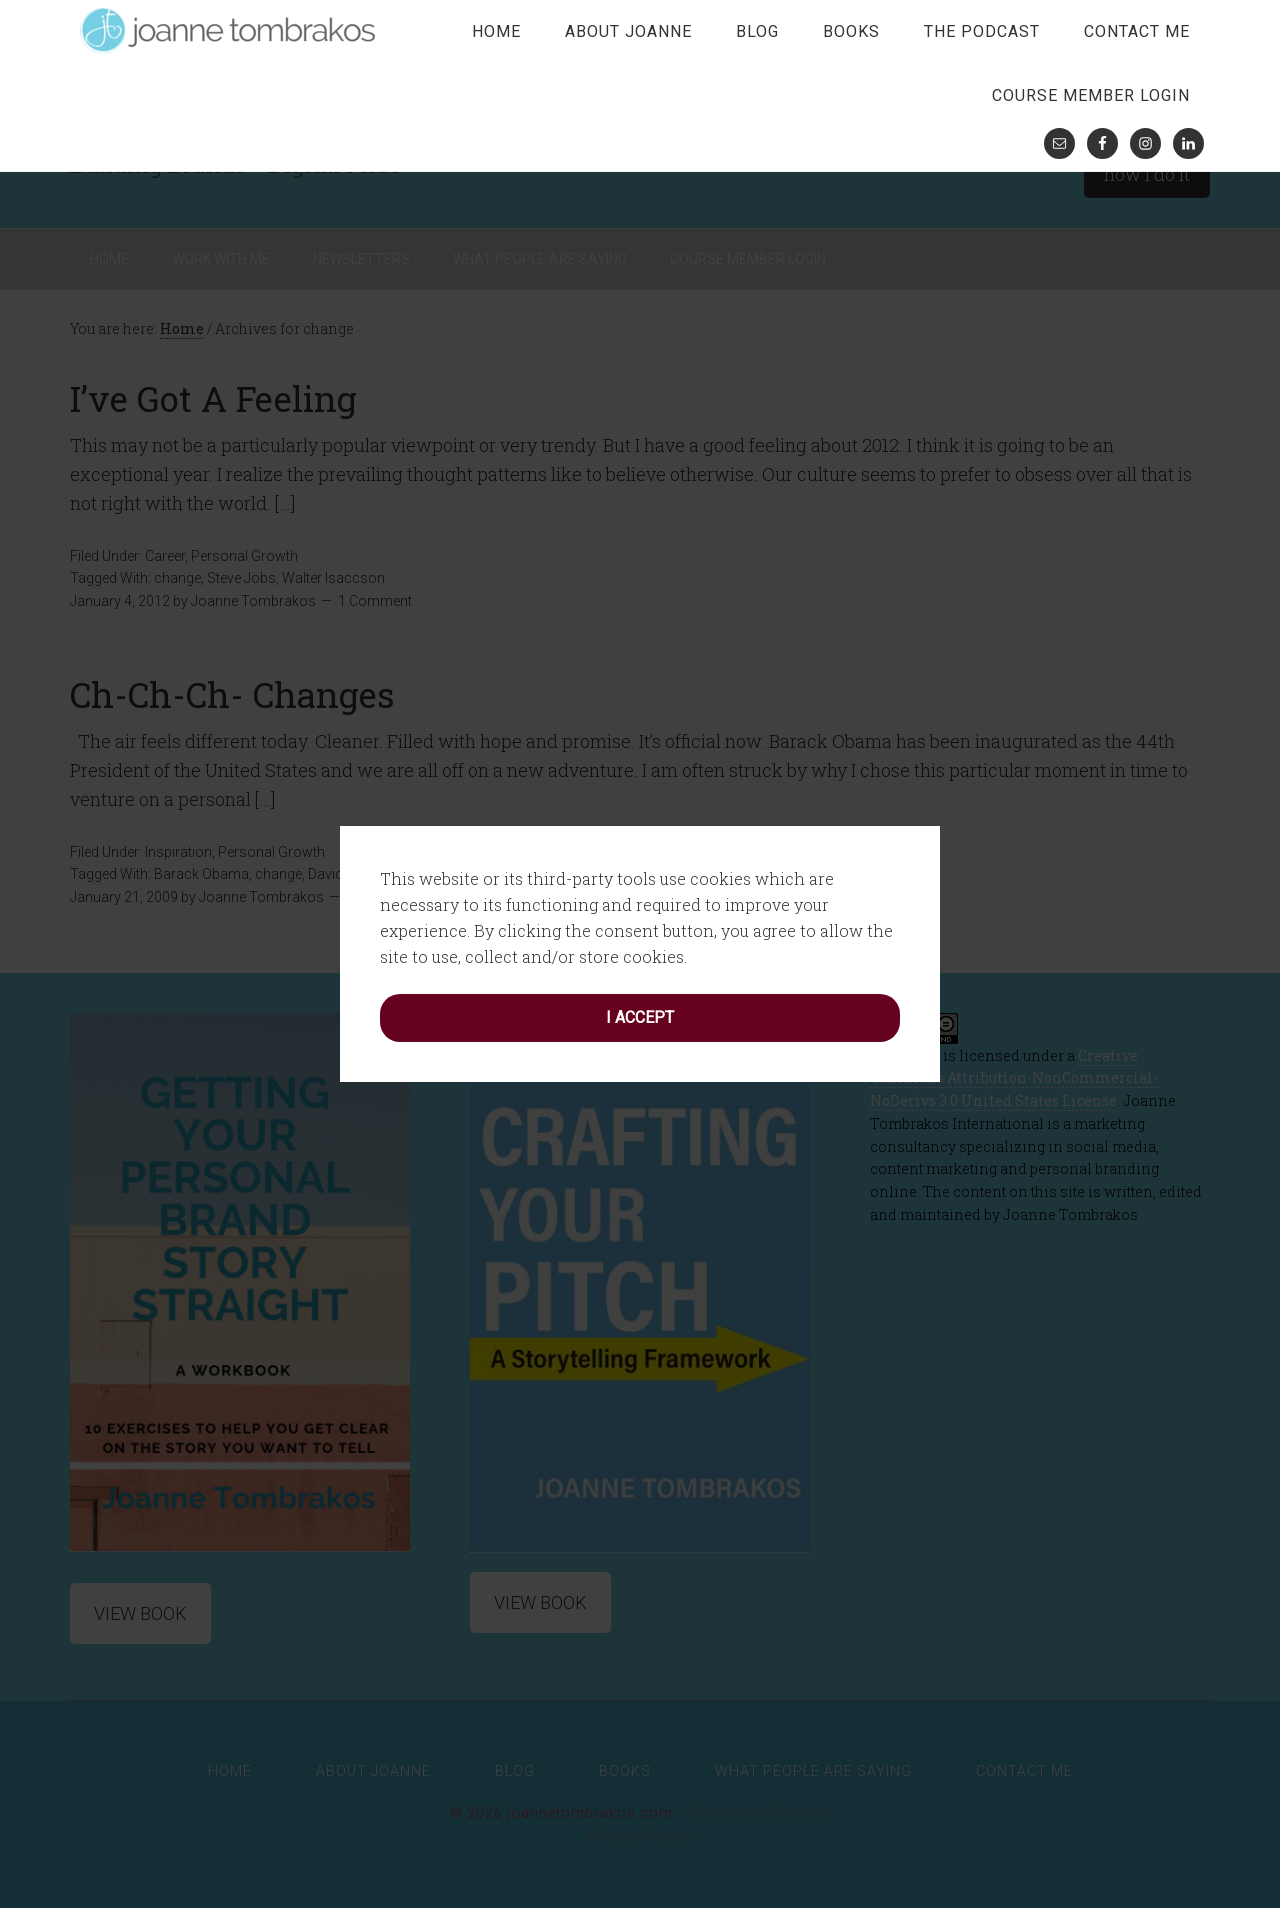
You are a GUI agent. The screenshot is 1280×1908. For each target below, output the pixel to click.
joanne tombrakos (230, 30)
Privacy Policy (640, 1836)
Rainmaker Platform (757, 1813)
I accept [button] (640, 918)
